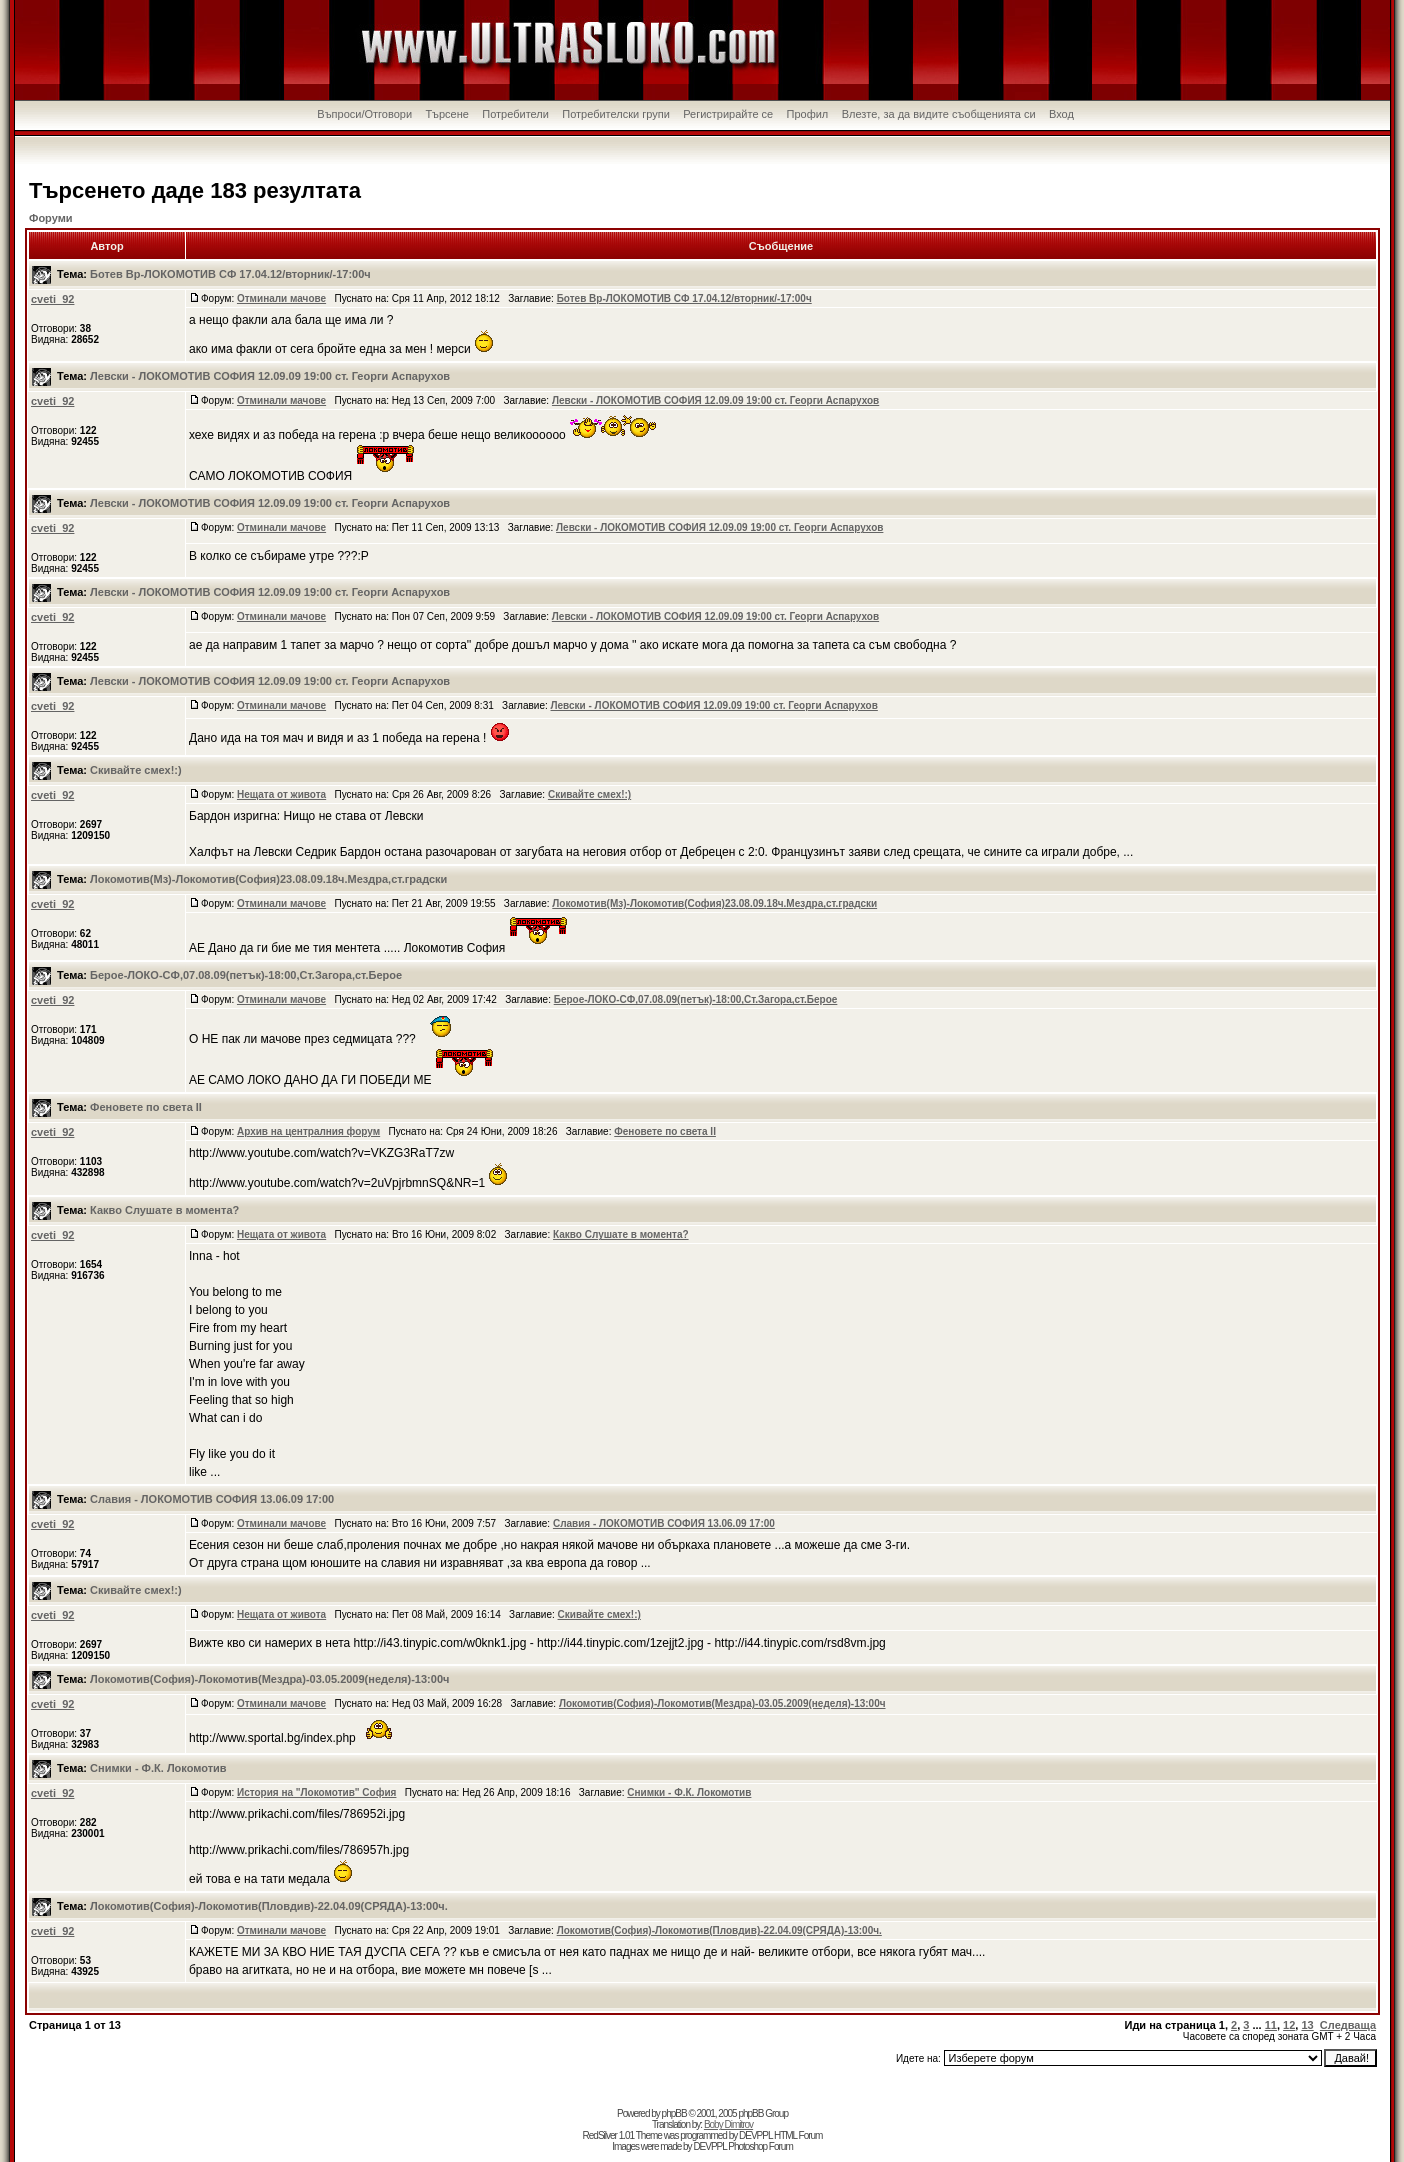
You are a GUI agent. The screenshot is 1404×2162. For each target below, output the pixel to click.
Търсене (447, 114)
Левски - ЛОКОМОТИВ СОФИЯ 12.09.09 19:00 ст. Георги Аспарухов (270, 376)
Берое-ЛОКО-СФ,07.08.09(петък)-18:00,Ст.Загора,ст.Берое (246, 975)
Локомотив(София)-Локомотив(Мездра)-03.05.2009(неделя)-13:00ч (269, 1679)
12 (1289, 2025)
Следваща (1348, 2025)
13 (1307, 2025)
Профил (808, 114)
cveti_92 (52, 299)
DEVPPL (755, 2135)
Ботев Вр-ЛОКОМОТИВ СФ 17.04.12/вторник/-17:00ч (230, 274)
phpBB (674, 2113)
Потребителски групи (616, 114)
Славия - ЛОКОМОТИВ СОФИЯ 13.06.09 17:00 (212, 1499)
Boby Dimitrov (728, 2124)
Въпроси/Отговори (364, 114)
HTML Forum (798, 2135)
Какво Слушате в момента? (164, 1210)
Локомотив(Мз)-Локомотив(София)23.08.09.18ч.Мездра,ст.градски (268, 879)
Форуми (51, 218)
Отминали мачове (281, 298)
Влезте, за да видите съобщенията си (939, 114)
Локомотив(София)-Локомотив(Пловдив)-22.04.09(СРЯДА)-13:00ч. (269, 1906)
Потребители (515, 114)
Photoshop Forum (760, 2146)
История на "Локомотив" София (317, 1792)
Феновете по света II (146, 1107)
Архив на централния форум (308, 1131)
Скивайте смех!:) (136, 770)
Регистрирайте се (728, 114)
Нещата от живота (281, 794)
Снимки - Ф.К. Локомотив (158, 1768)
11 (1271, 2025)
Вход (1061, 114)
